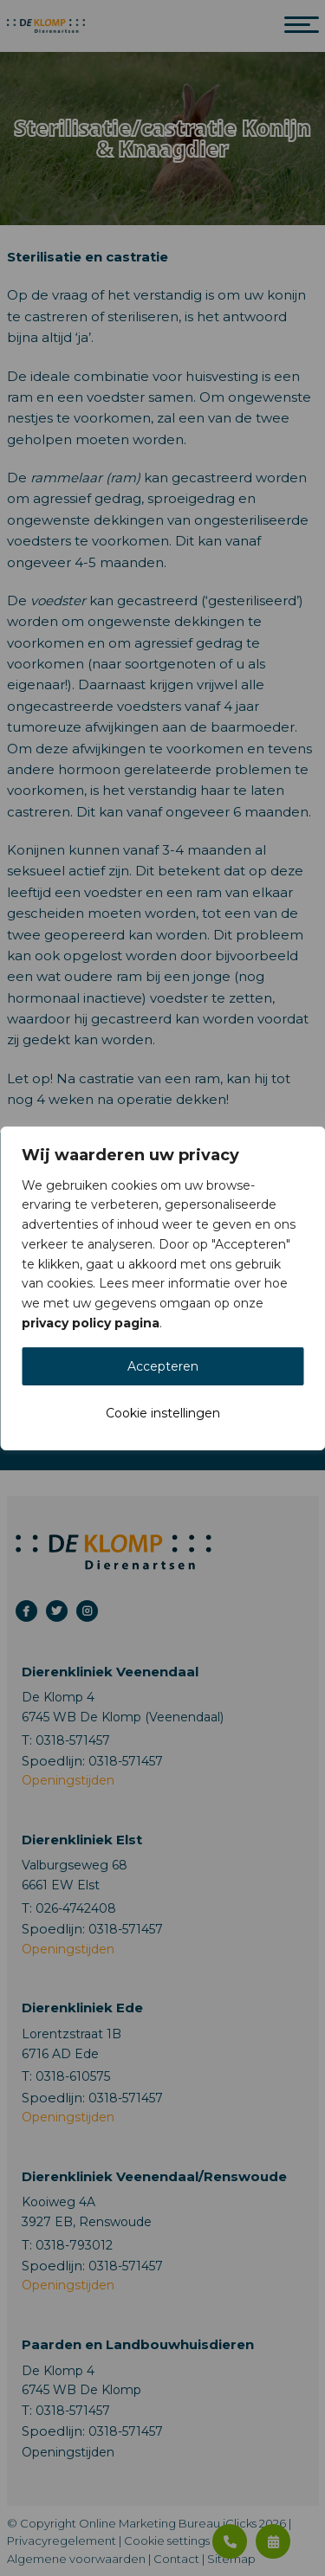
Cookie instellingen (163, 1413)
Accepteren (162, 1366)
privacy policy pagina (90, 1323)
